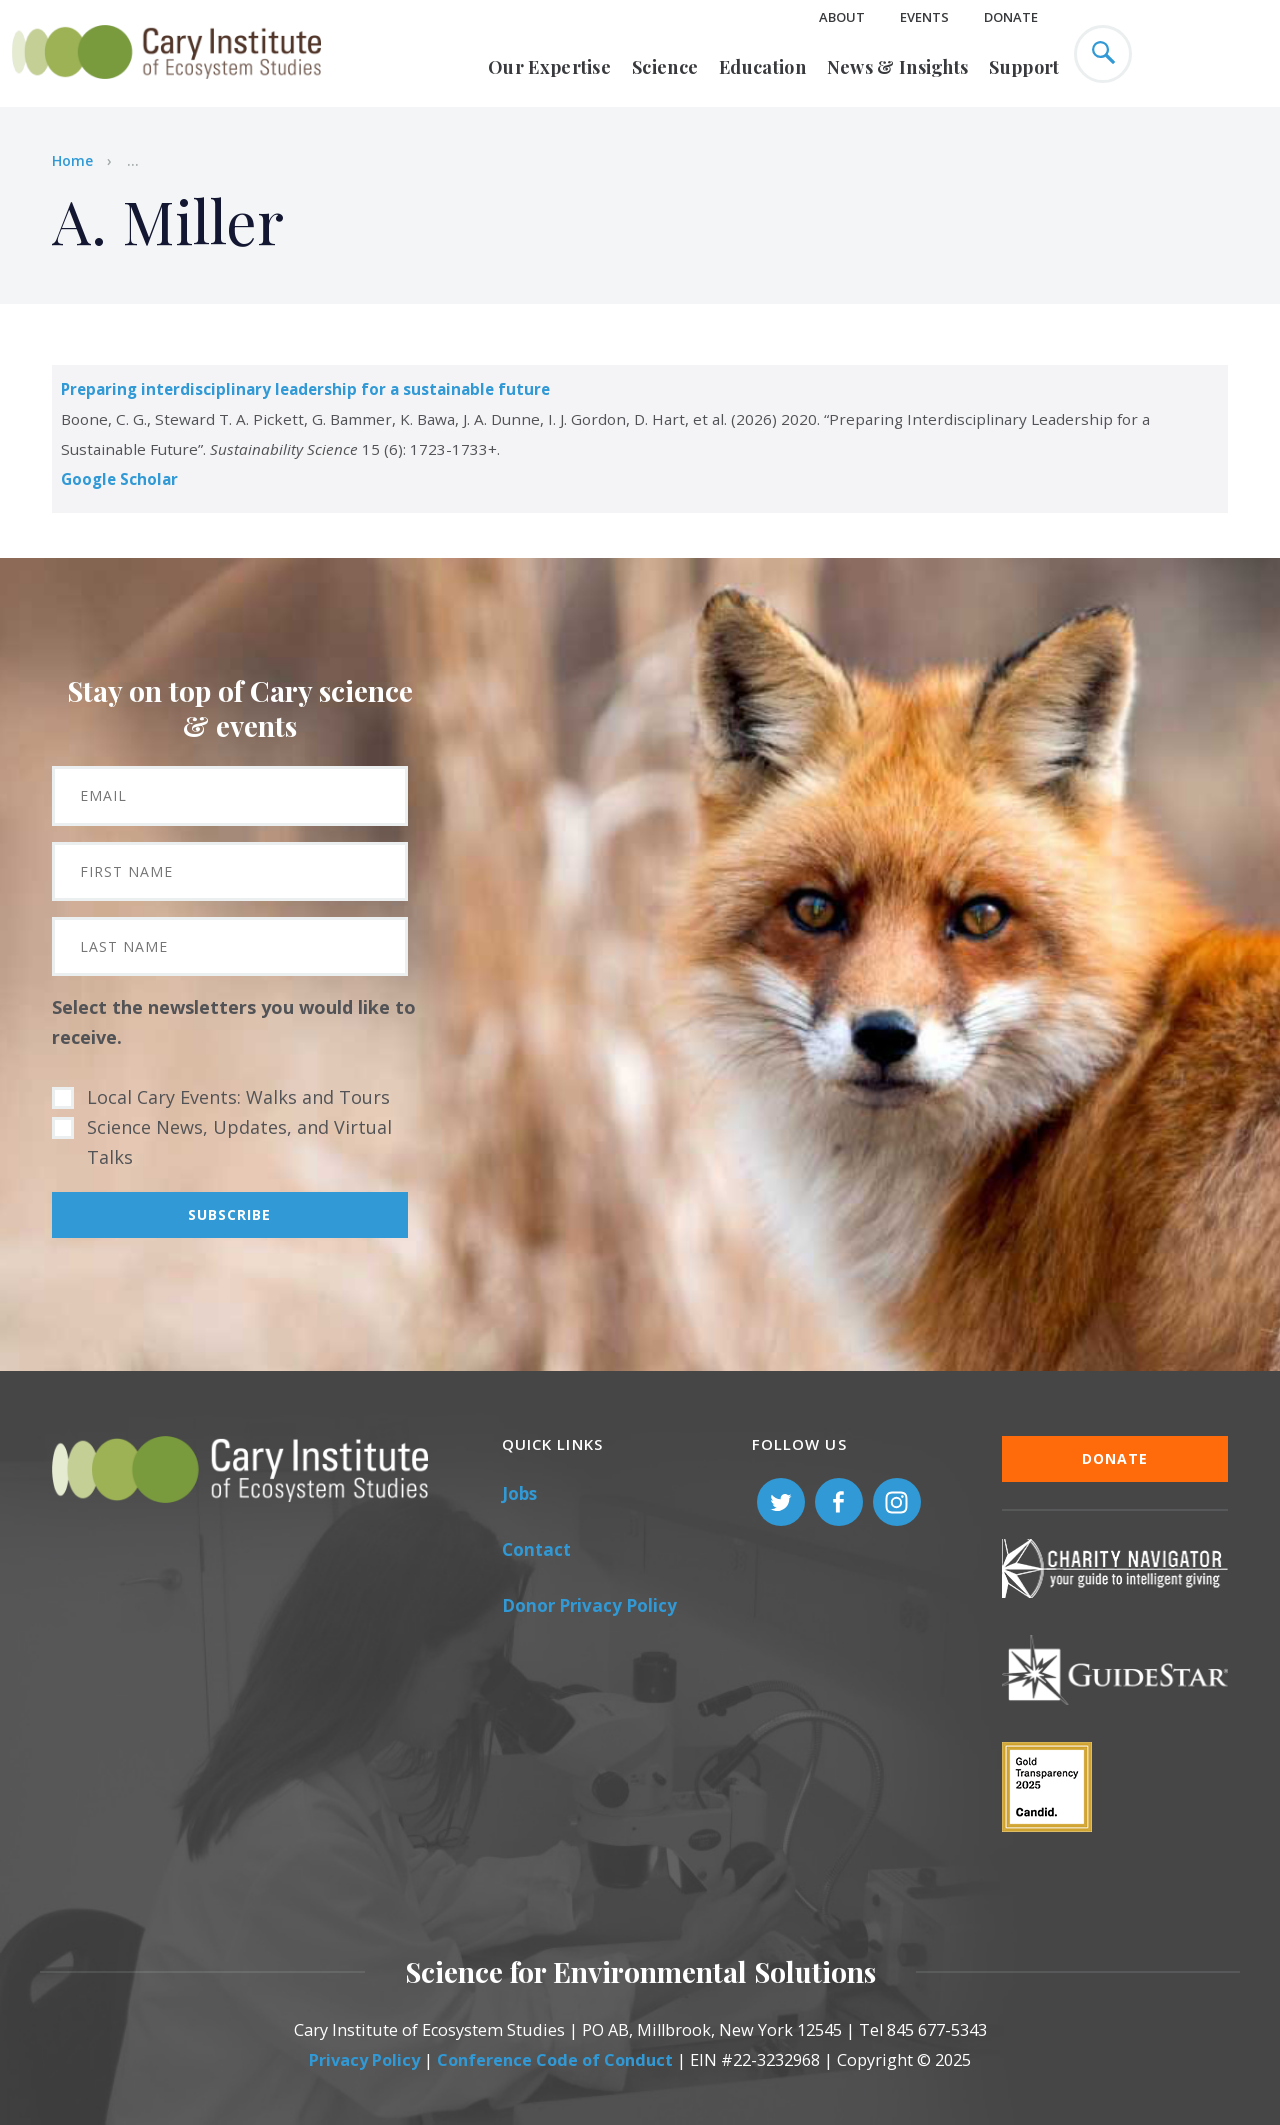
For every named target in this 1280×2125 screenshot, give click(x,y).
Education (762, 67)
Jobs (519, 1493)
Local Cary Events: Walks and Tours (238, 1097)
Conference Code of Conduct (555, 2060)
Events (924, 17)
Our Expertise (549, 67)
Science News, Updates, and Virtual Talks (239, 1142)
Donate (1011, 17)
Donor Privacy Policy (589, 1605)
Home (72, 160)
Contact (536, 1549)
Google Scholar (119, 479)
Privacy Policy (364, 2060)
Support (1024, 67)
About (842, 17)
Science (665, 67)
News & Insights (898, 67)
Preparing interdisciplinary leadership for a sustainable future (305, 389)
